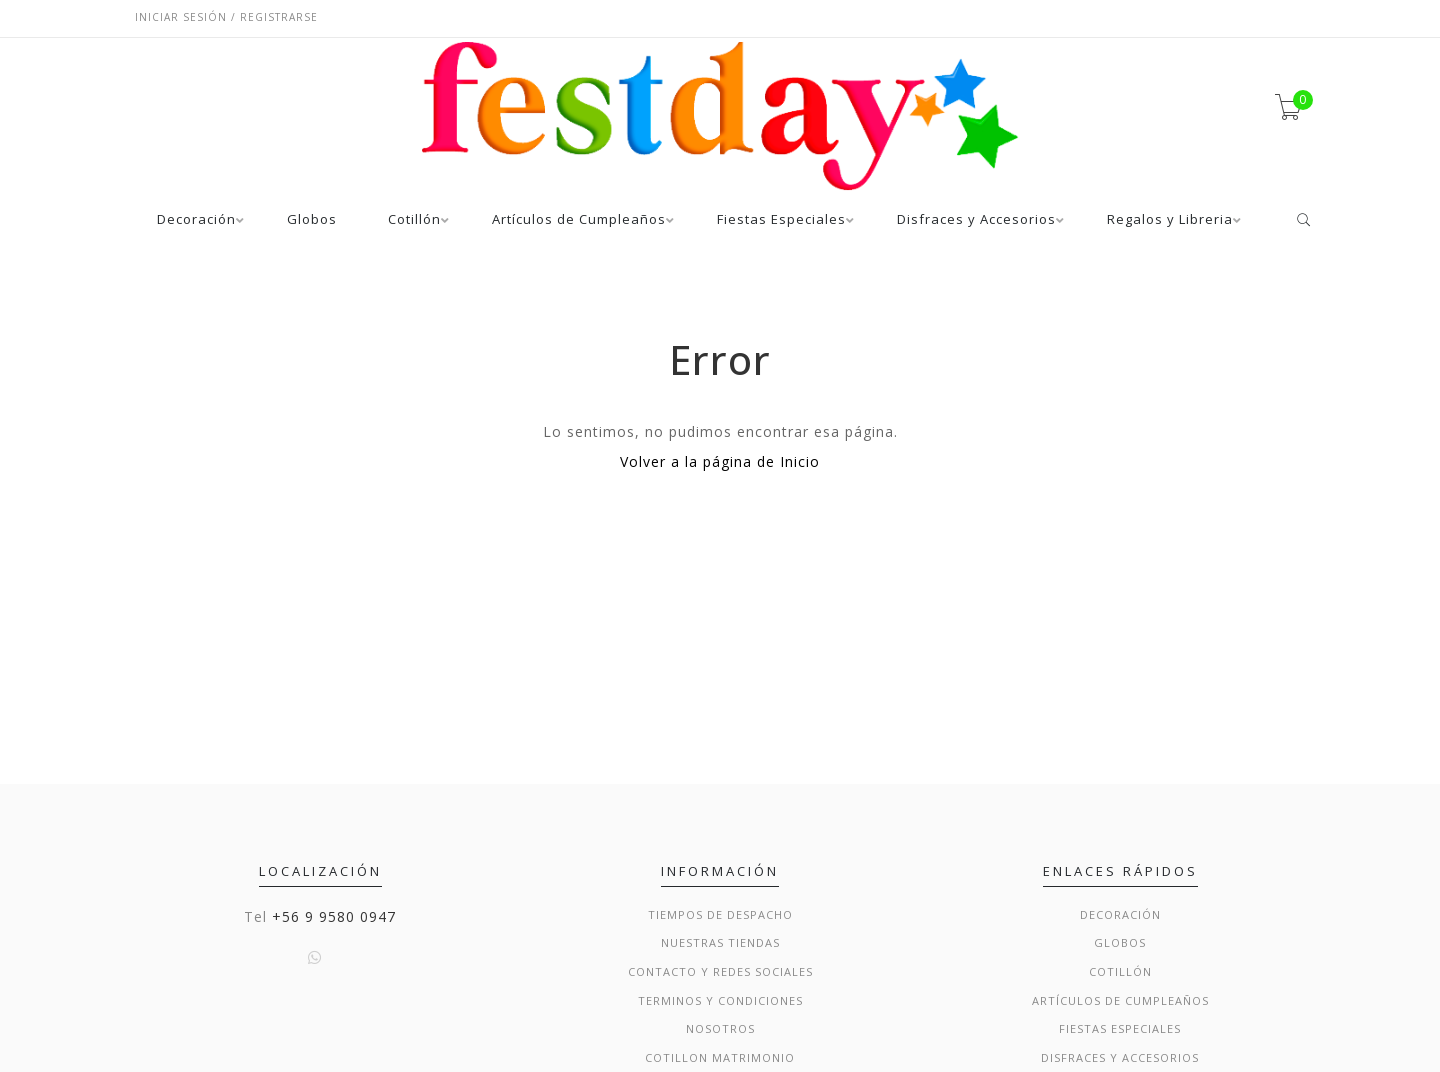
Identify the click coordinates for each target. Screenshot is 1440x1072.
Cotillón (414, 220)
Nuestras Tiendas (720, 942)
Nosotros (720, 1028)
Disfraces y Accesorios (976, 220)
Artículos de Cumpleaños (579, 220)
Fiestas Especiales (781, 220)
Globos (312, 220)
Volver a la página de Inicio (720, 461)
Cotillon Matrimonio (720, 1057)
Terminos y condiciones (720, 1000)
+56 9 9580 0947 (334, 916)
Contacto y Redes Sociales (720, 971)
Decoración (196, 220)
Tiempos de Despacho (720, 914)
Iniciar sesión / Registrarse (226, 17)
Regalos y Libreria (1170, 220)
